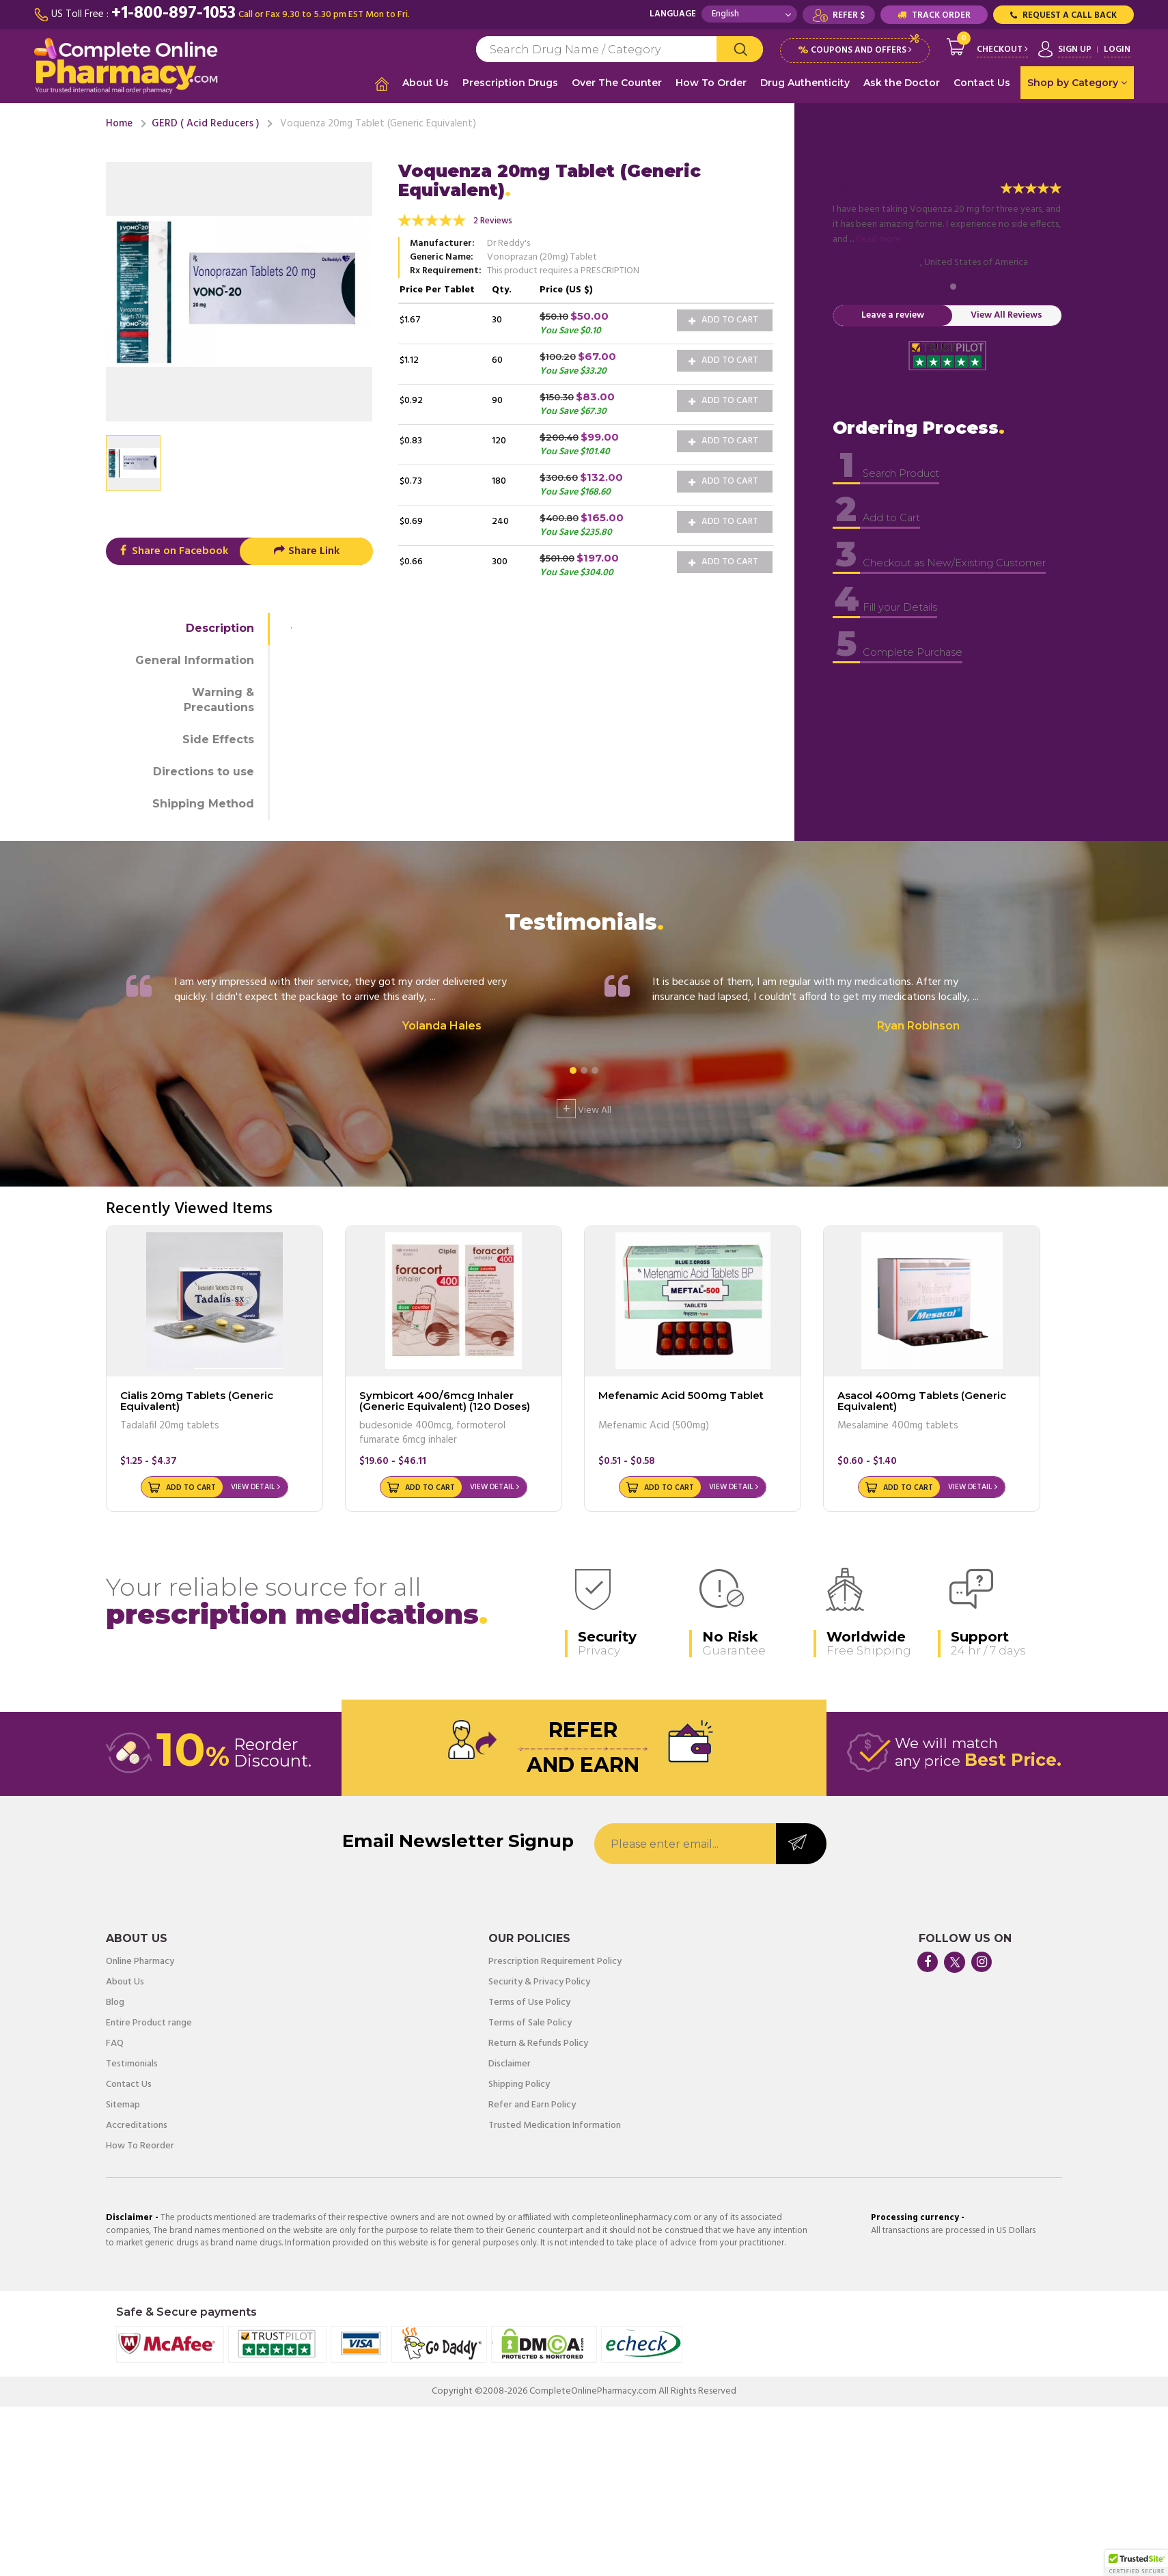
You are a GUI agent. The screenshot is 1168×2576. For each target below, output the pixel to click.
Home (119, 120)
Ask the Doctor (901, 83)
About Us (425, 83)
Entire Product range (149, 2020)
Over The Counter (617, 83)
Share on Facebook (172, 548)
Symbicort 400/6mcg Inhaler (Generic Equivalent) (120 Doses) (444, 1397)
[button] (1136, 2563)
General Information (194, 656)
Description (220, 624)
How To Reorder (140, 2143)
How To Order (711, 83)
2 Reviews (492, 218)
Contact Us (982, 83)
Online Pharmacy (140, 1958)
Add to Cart (723, 316)
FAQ (115, 2040)
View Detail (253, 1484)
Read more (878, 237)
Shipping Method (203, 800)
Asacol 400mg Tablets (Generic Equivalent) (921, 1397)
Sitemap (123, 2102)
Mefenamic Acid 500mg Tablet (681, 1391)
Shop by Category (1077, 83)
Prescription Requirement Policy (555, 1958)
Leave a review (892, 312)
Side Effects (218, 736)
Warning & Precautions (219, 696)
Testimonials (132, 2061)
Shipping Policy (519, 2081)
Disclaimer (509, 2061)
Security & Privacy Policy (539, 1979)
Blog (115, 1999)
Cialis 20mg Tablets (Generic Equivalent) (196, 1397)
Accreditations (136, 2122)
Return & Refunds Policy (538, 2040)
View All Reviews (1006, 312)
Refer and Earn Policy (532, 2102)
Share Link (306, 548)
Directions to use (203, 768)
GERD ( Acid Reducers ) (205, 120)
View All (584, 1105)
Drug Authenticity (805, 83)
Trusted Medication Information (554, 2122)
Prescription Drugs (510, 83)
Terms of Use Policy (529, 1999)
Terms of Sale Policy (530, 2020)
